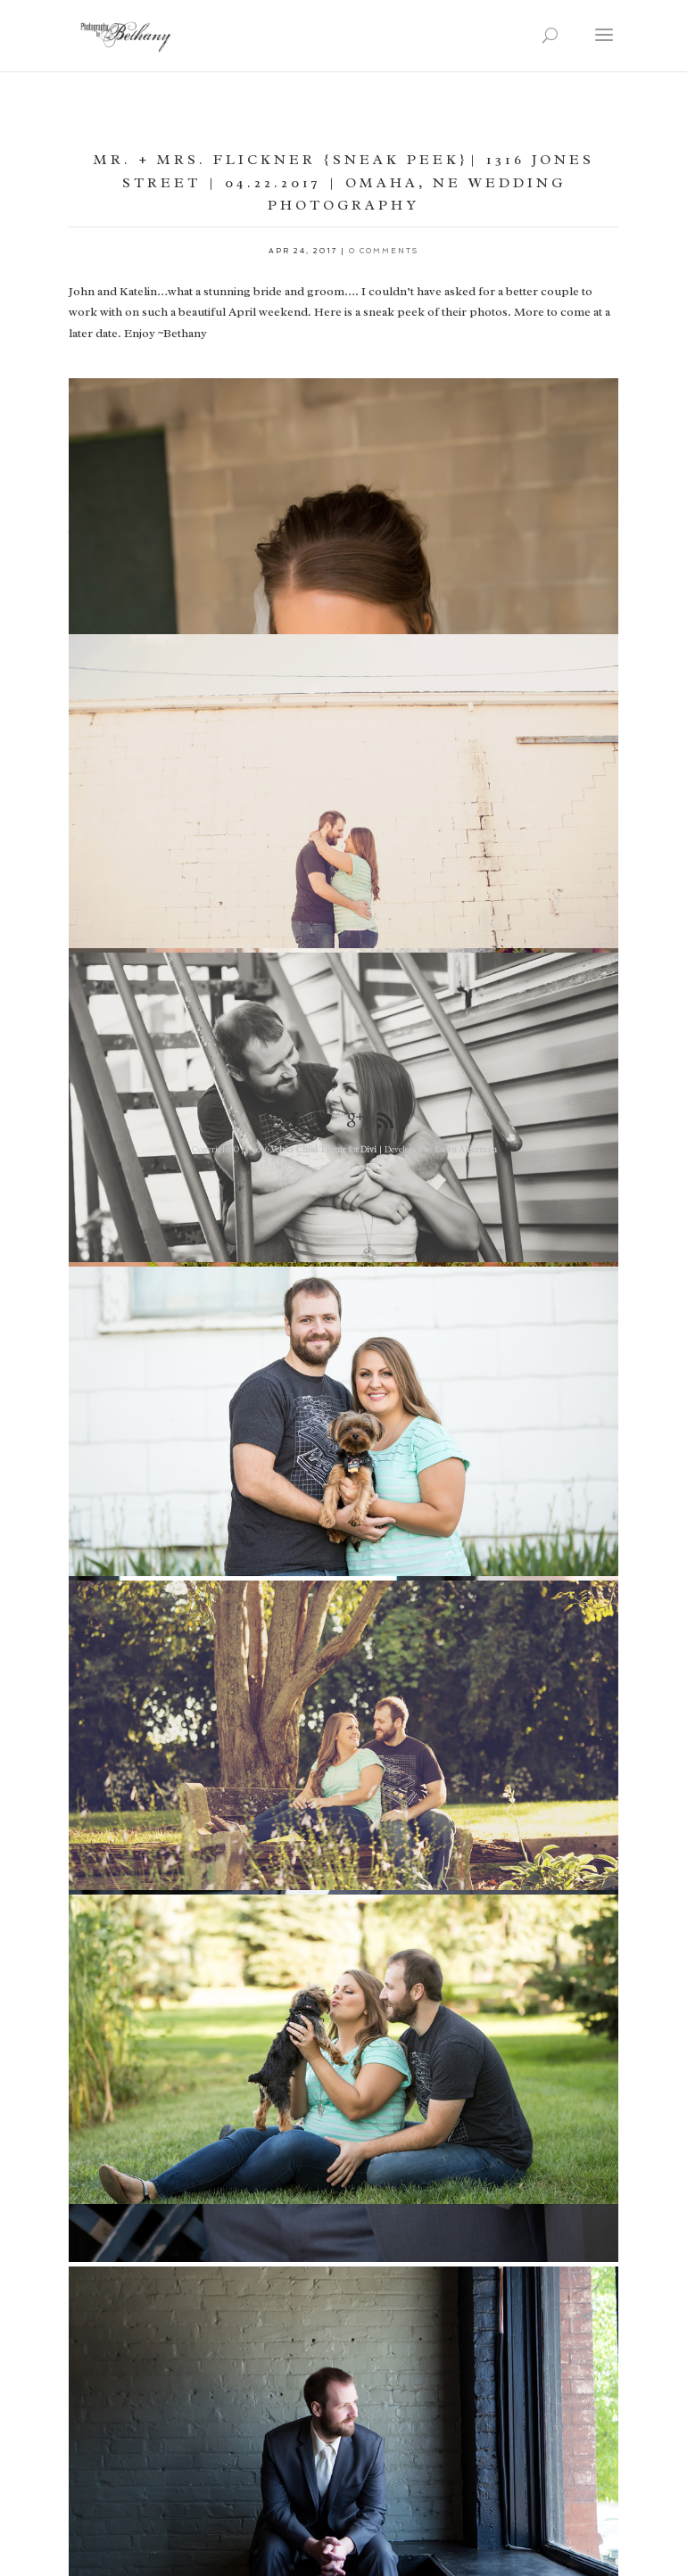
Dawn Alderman (466, 1149)
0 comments (383, 250)
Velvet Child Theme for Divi (323, 1149)
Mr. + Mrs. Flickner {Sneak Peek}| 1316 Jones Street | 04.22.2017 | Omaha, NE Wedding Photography (344, 182)
